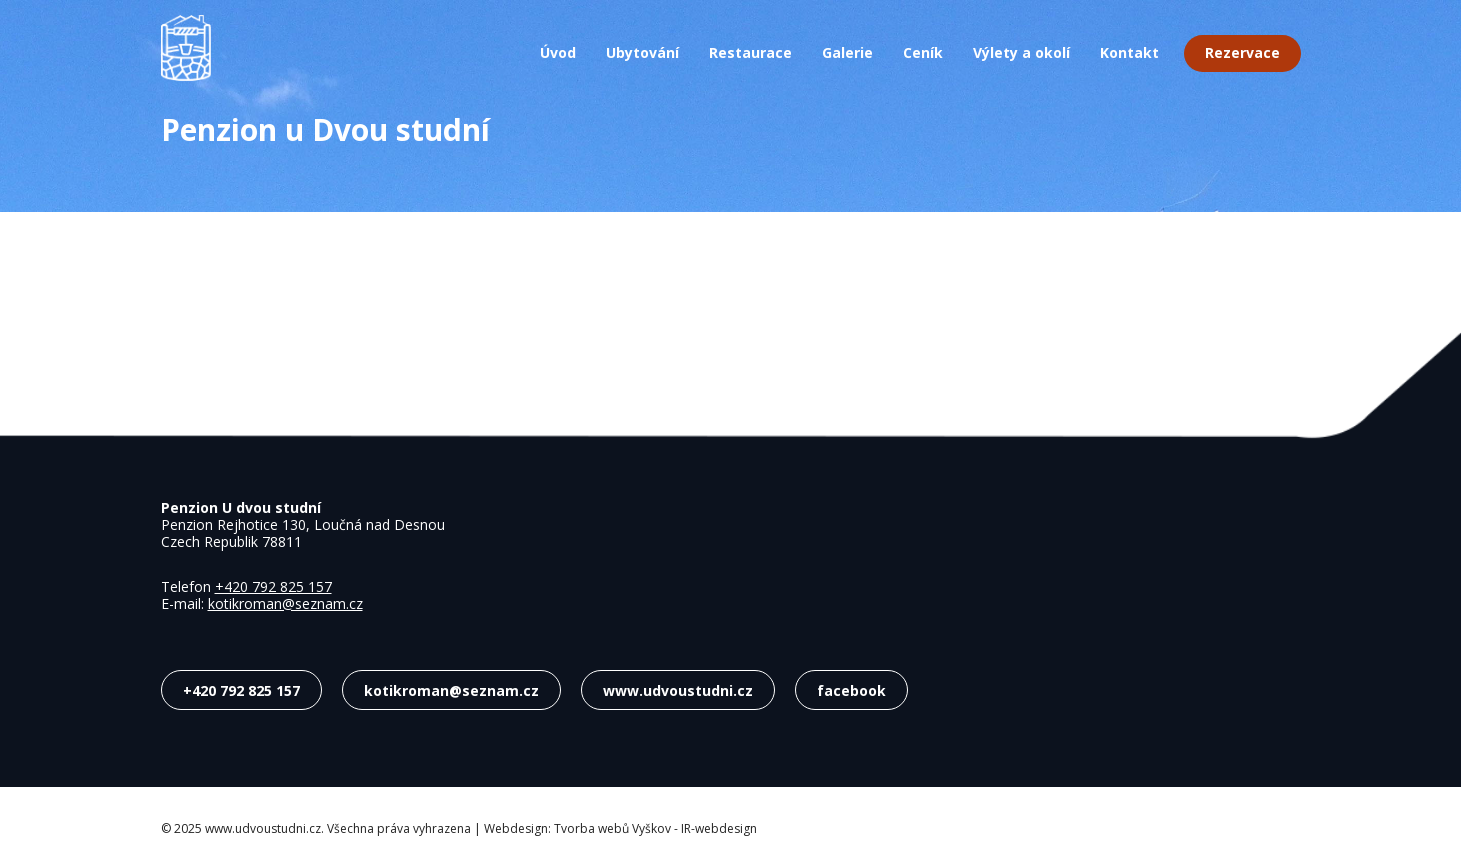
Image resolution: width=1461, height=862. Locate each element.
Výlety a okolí (1021, 53)
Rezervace (1242, 52)
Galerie (847, 53)
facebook (851, 689)
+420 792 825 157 (273, 586)
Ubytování (642, 53)
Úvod (558, 53)
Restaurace (750, 53)
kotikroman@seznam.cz (285, 603)
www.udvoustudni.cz (678, 689)
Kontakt (1129, 53)
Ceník (923, 53)
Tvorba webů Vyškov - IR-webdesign (655, 828)
